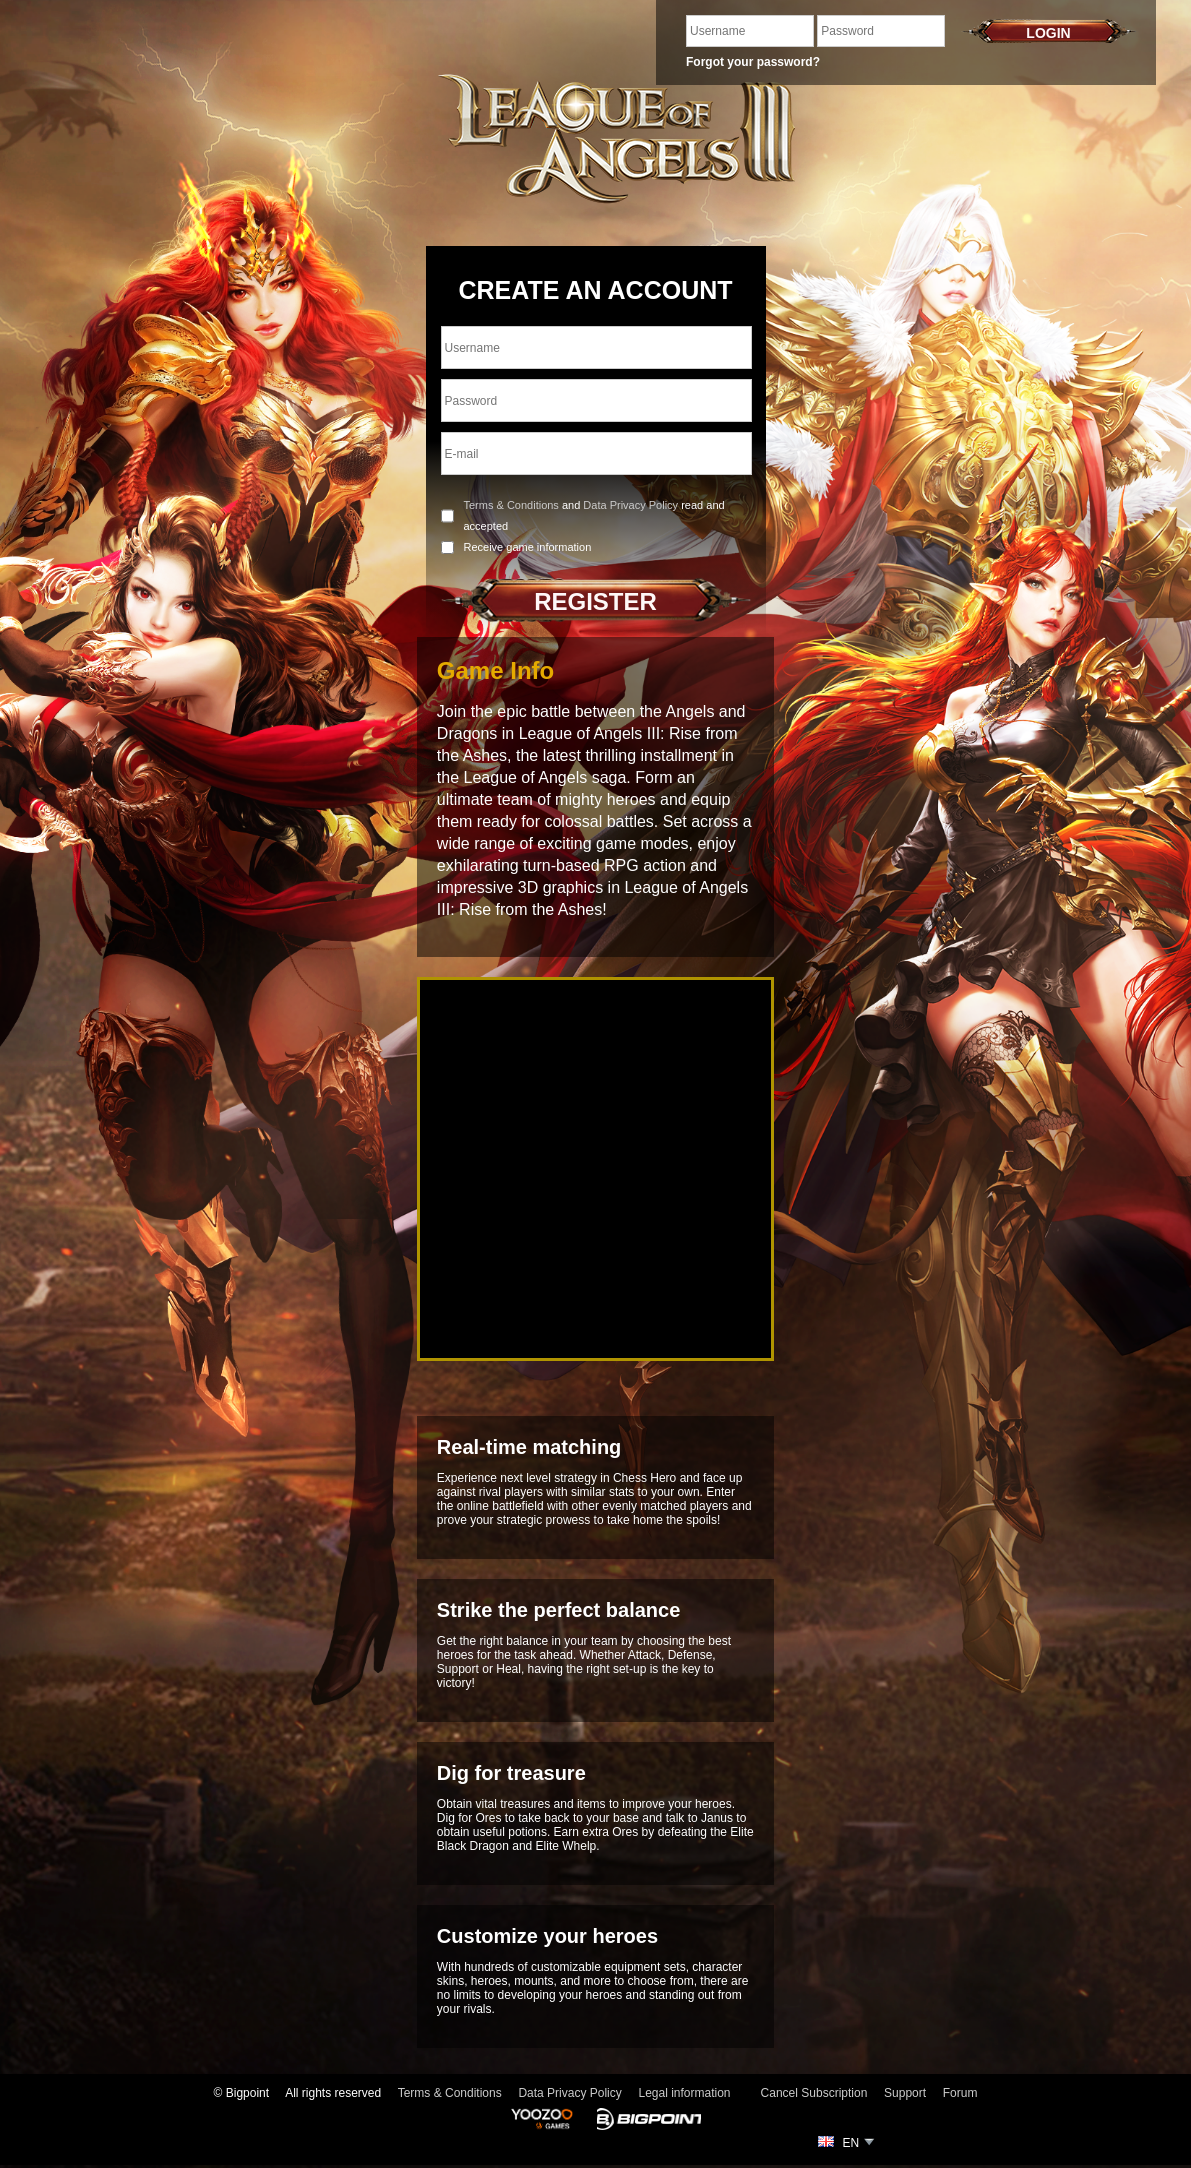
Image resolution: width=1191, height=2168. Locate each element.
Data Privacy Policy (630, 505)
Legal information (684, 2093)
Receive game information (528, 547)
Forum (960, 2093)
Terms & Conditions (511, 505)
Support (905, 2093)
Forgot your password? (753, 62)
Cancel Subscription (814, 2093)
